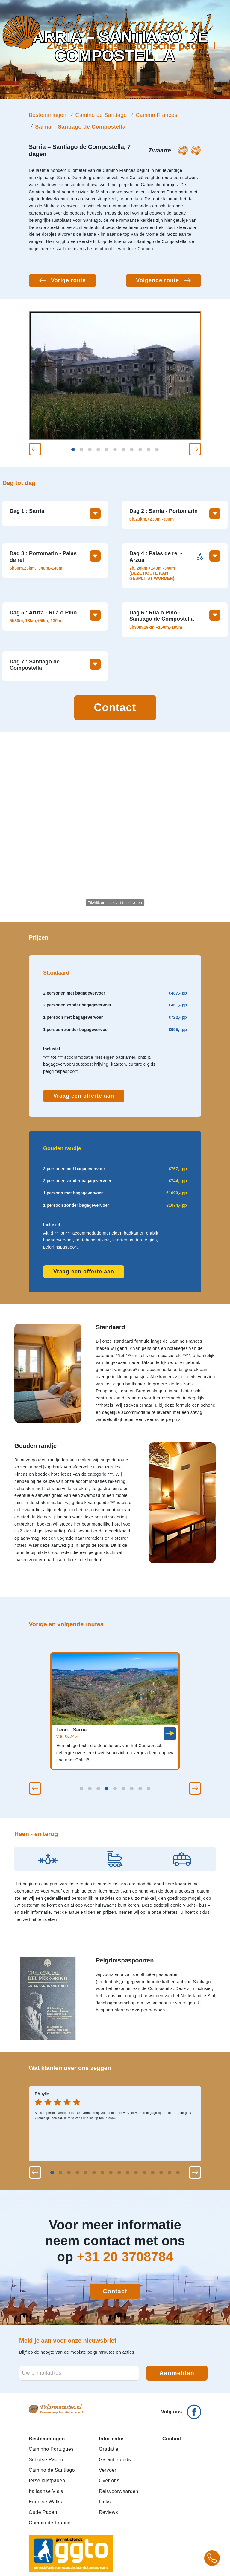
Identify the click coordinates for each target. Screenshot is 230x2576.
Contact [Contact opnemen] (115, 707)
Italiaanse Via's (46, 2491)
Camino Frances (156, 115)
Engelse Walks (45, 2501)
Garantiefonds (115, 2459)
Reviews (108, 2512)
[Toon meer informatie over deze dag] (95, 513)
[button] (35, 449)
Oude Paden (43, 2512)
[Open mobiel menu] (223, 57)
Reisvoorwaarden (118, 2491)
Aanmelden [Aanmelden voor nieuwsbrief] (176, 2373)
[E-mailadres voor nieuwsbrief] (79, 2373)
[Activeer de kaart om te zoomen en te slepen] (115, 827)
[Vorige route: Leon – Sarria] (62, 280)
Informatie (111, 2438)
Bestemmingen (47, 115)
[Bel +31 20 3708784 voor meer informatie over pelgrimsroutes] (212, 2558)
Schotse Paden (46, 2459)
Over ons (109, 2480)
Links (105, 2501)
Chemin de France (50, 2522)
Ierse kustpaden (47, 2480)
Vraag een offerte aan (83, 1096)
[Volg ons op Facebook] (181, 2409)
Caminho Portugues (51, 2449)
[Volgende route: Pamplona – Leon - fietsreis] (163, 280)
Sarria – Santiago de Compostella (80, 127)
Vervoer (107, 2470)
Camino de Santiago (101, 115)
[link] (170, 1733)
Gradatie (108, 2449)
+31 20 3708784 (125, 2256)
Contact (171, 2438)
